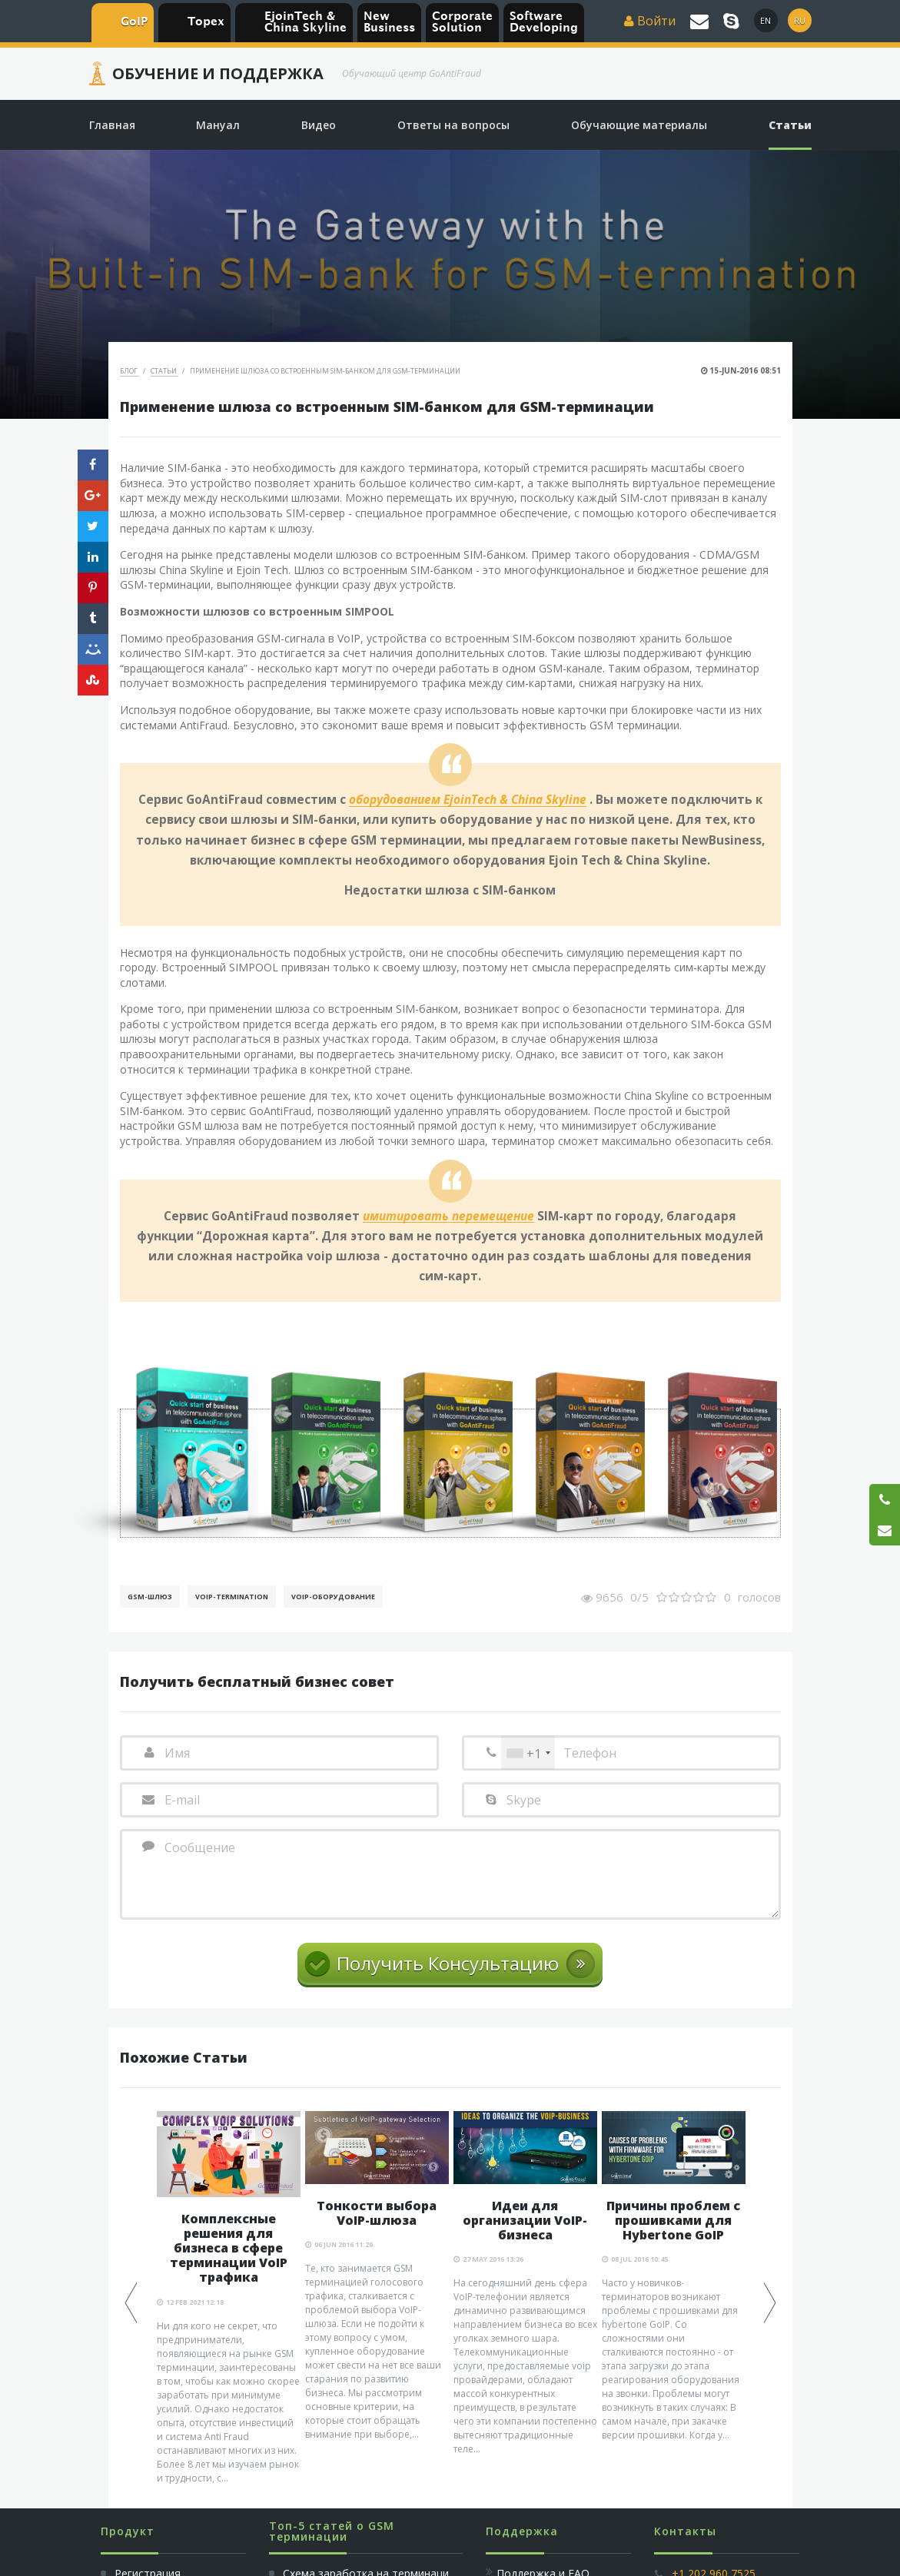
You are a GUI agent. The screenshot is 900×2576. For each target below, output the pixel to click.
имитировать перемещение (448, 1216)
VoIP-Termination (231, 1597)
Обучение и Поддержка (218, 73)
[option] (228, 2298)
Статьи (164, 371)
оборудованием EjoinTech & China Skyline (467, 800)
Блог (129, 371)
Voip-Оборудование (333, 1597)
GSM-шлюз (150, 1597)
